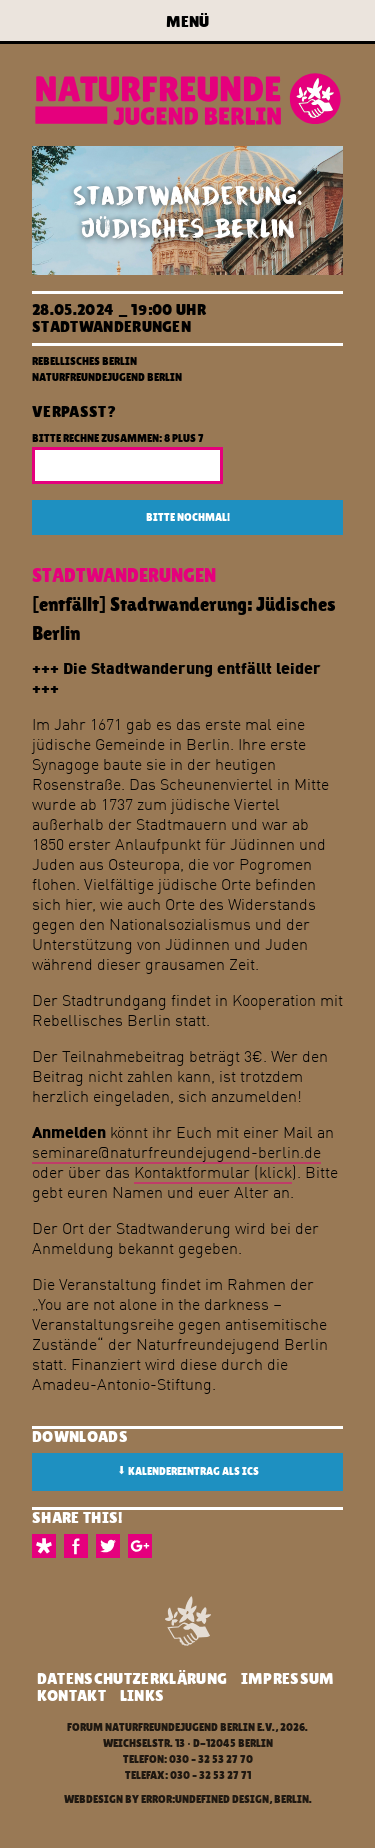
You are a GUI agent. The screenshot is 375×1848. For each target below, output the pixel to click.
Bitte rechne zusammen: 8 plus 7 (118, 438)
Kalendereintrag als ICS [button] (188, 1471)
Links (142, 1695)
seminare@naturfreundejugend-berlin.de (176, 1152)
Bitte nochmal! (188, 517)
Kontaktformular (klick (213, 1172)
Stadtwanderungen (111, 326)
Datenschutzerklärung (132, 1678)
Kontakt (71, 1695)
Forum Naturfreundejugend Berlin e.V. (171, 1727)
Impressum (288, 1678)
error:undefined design (205, 1799)
